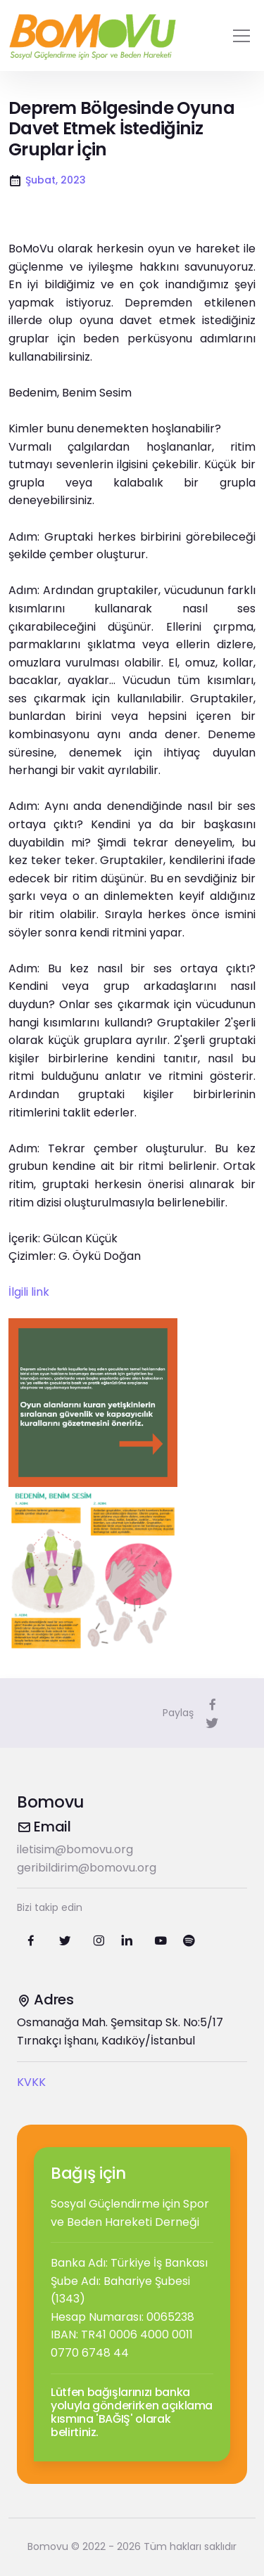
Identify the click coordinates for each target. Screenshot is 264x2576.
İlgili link (28, 1292)
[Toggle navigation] (241, 36)
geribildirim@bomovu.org (86, 1868)
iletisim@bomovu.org (75, 1849)
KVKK (31, 2082)
